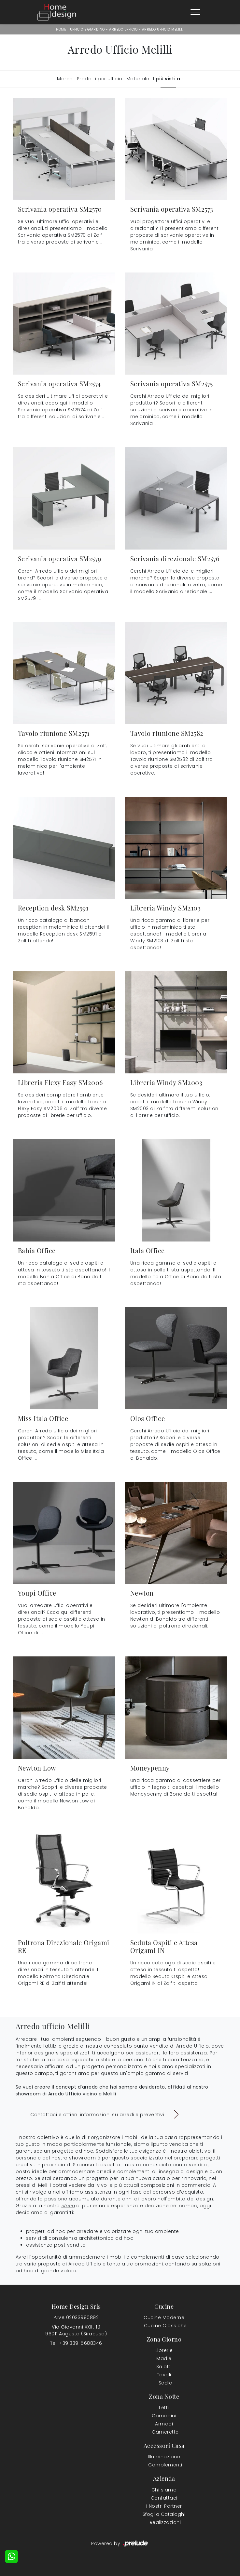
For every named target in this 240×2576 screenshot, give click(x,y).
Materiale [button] (137, 78)
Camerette (165, 2432)
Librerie (164, 2350)
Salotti (164, 2366)
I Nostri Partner (164, 2506)
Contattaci (164, 2498)
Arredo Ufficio (123, 29)
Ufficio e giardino (87, 29)
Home (61, 29)
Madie (164, 2358)
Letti (164, 2407)
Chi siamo (164, 2490)
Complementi (165, 2465)
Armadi (164, 2424)
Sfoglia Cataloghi (164, 2514)
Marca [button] (65, 78)
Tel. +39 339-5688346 (76, 2343)
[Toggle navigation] (195, 12)
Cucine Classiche (165, 2325)
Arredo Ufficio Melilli (163, 29)
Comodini (164, 2415)
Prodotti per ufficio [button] (99, 78)
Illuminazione (164, 2456)
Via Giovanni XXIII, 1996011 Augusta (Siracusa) (76, 2330)
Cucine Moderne (164, 2317)
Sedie (165, 2383)
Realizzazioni (165, 2522)
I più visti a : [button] (168, 78)
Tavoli (164, 2374)
